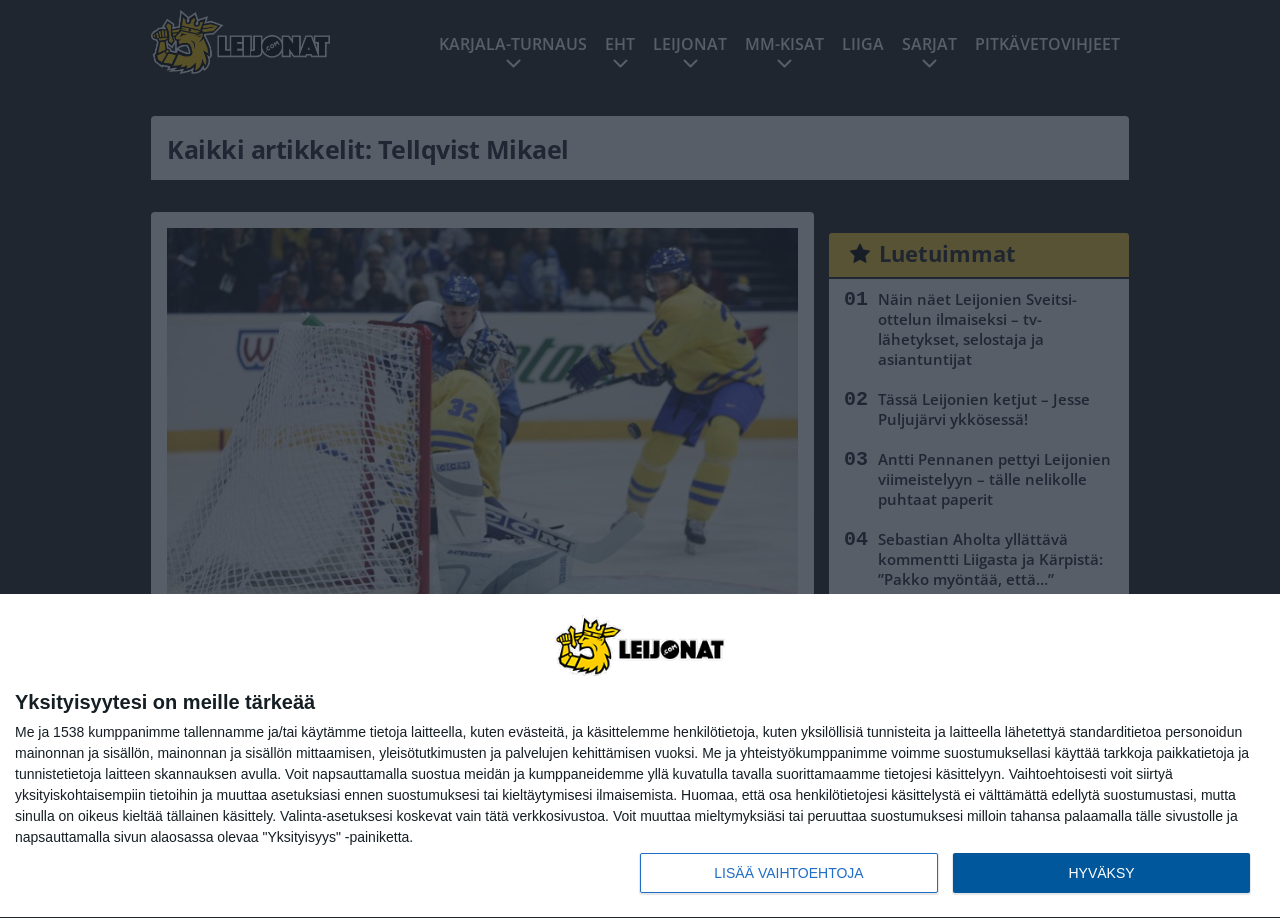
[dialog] (640, 756)
